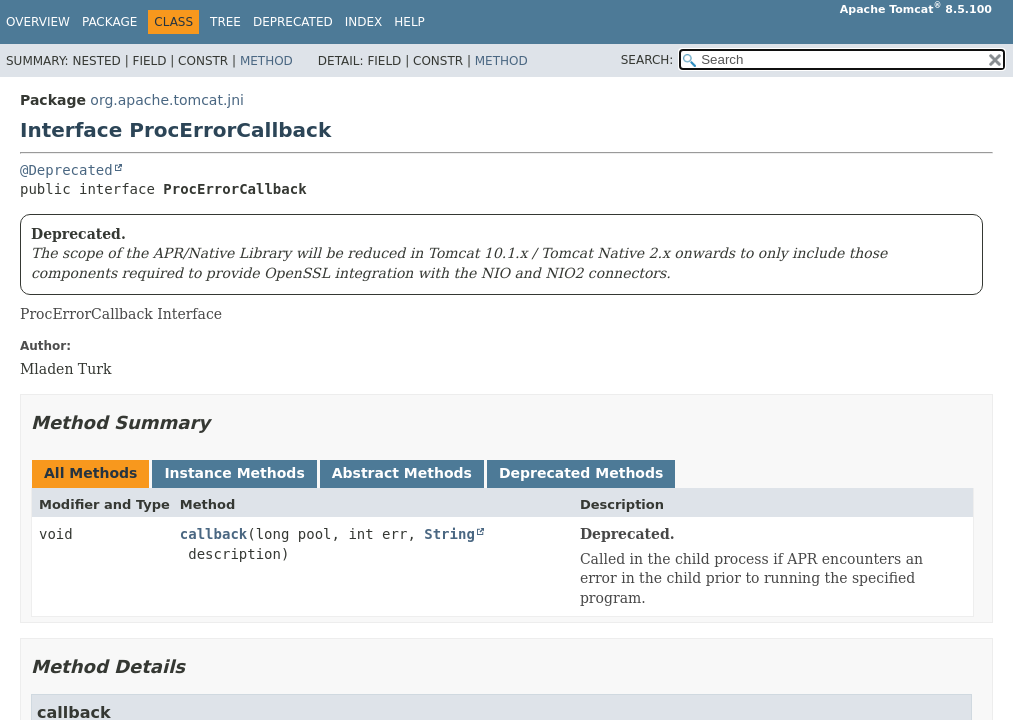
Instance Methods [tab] (234, 473)
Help (409, 22)
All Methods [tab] (90, 473)
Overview (38, 22)
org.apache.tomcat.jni (167, 100)
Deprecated (293, 22)
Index (364, 22)
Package (109, 22)
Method (266, 61)
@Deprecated (66, 170)
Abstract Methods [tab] (402, 473)
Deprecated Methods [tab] (581, 473)
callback (213, 534)
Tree (225, 22)
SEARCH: (647, 60)
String (449, 534)
